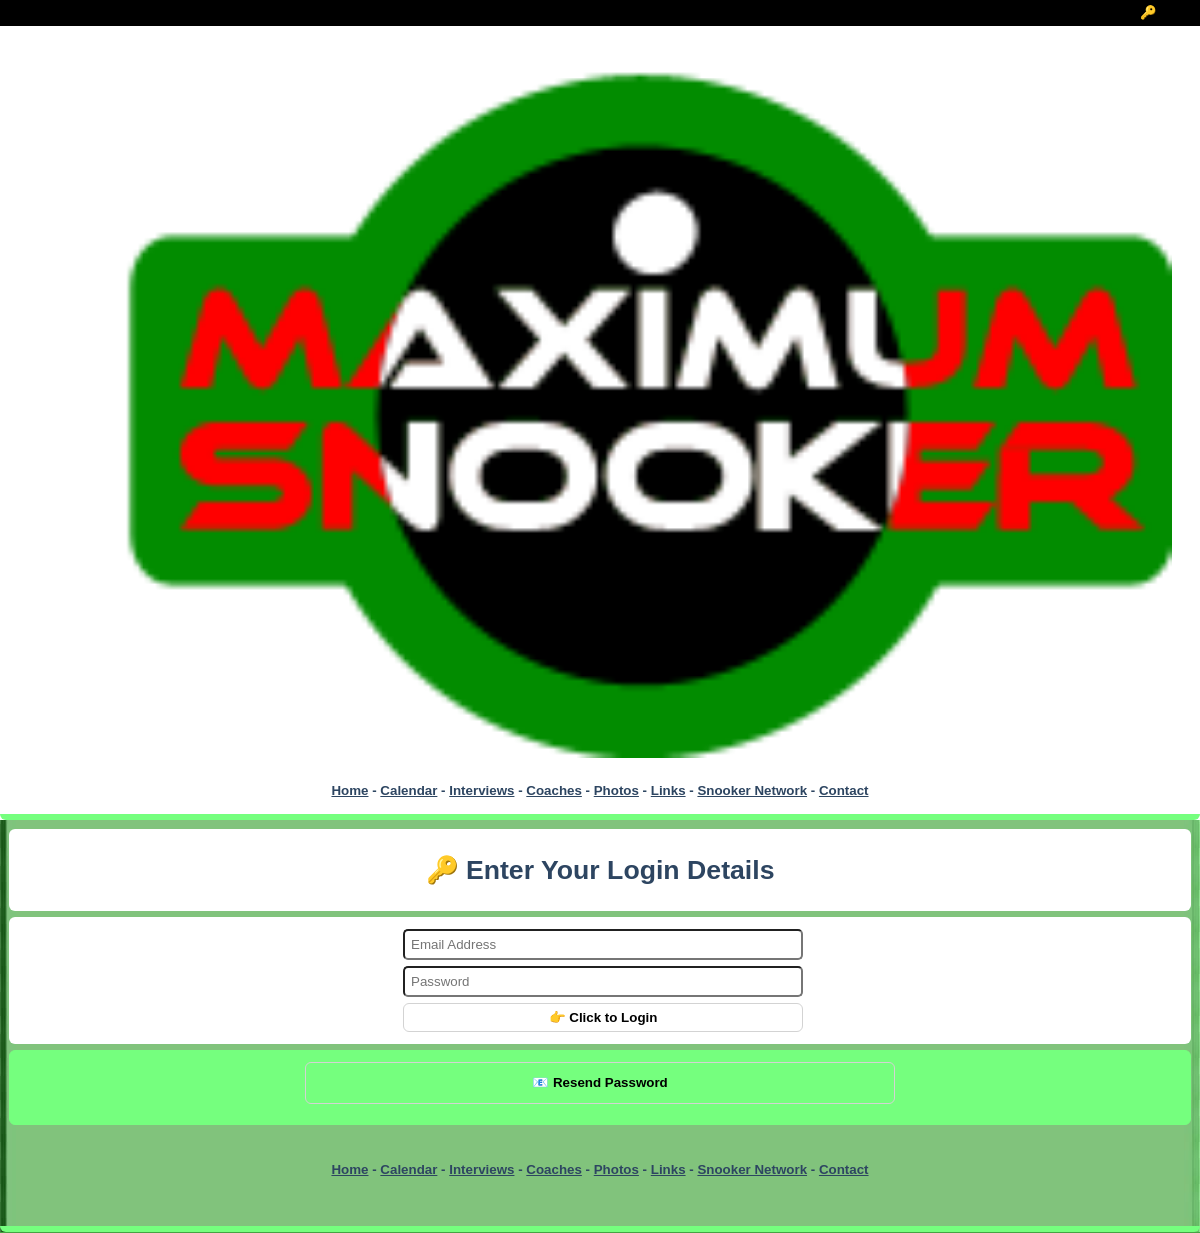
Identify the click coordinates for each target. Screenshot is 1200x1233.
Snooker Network (752, 790)
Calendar (408, 790)
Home (349, 790)
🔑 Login (1168, 12)
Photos (616, 790)
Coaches (554, 790)
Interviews (481, 790)
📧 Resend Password (600, 1082)
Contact (844, 790)
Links (668, 790)
